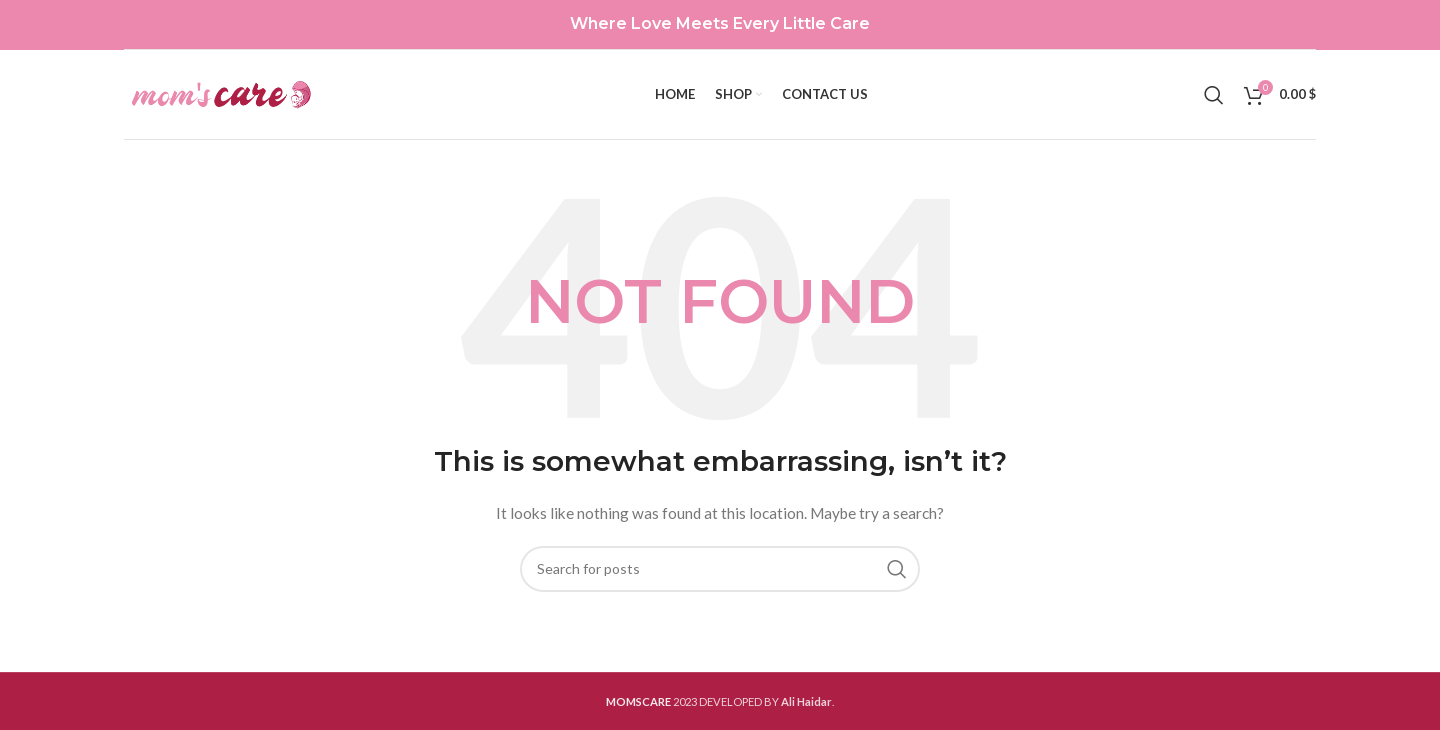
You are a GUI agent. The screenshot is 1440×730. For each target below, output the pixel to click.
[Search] (1214, 95)
